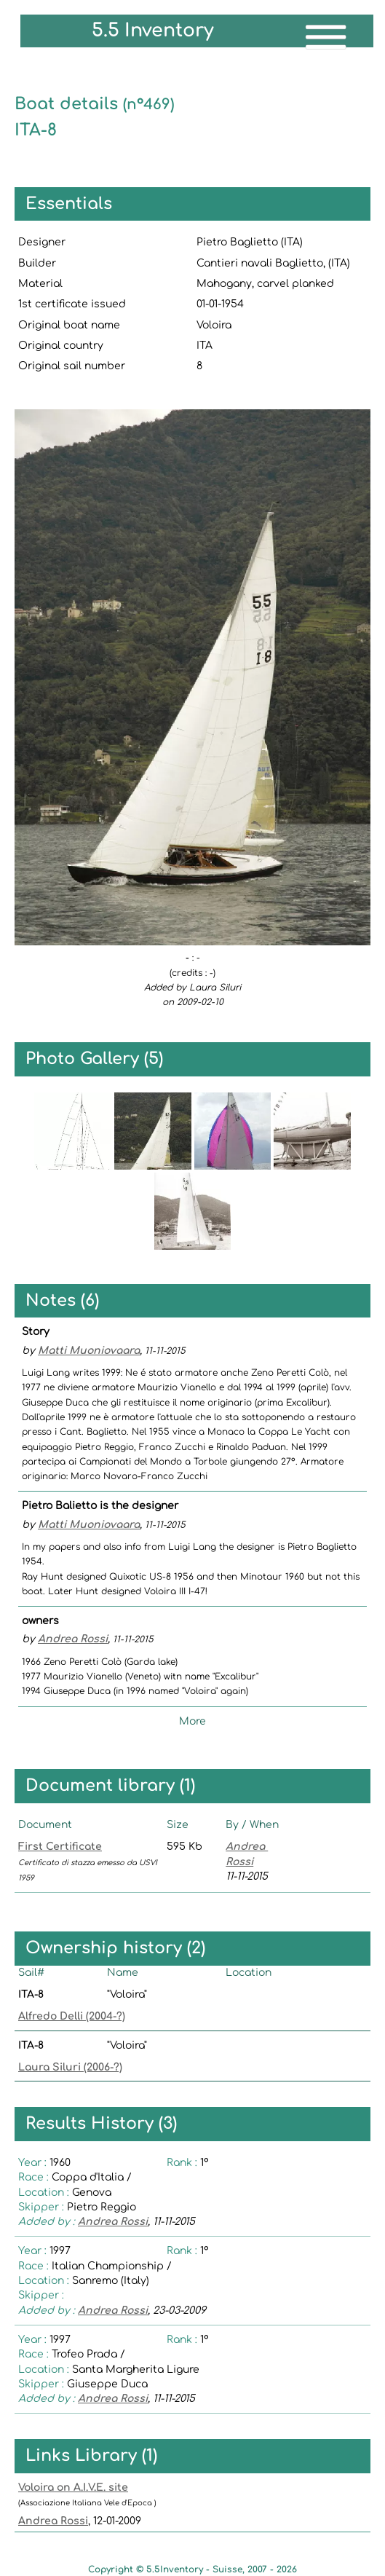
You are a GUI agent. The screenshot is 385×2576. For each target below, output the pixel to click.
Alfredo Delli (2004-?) (71, 2016)
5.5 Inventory (153, 30)
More (192, 1721)
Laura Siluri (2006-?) (70, 2067)
